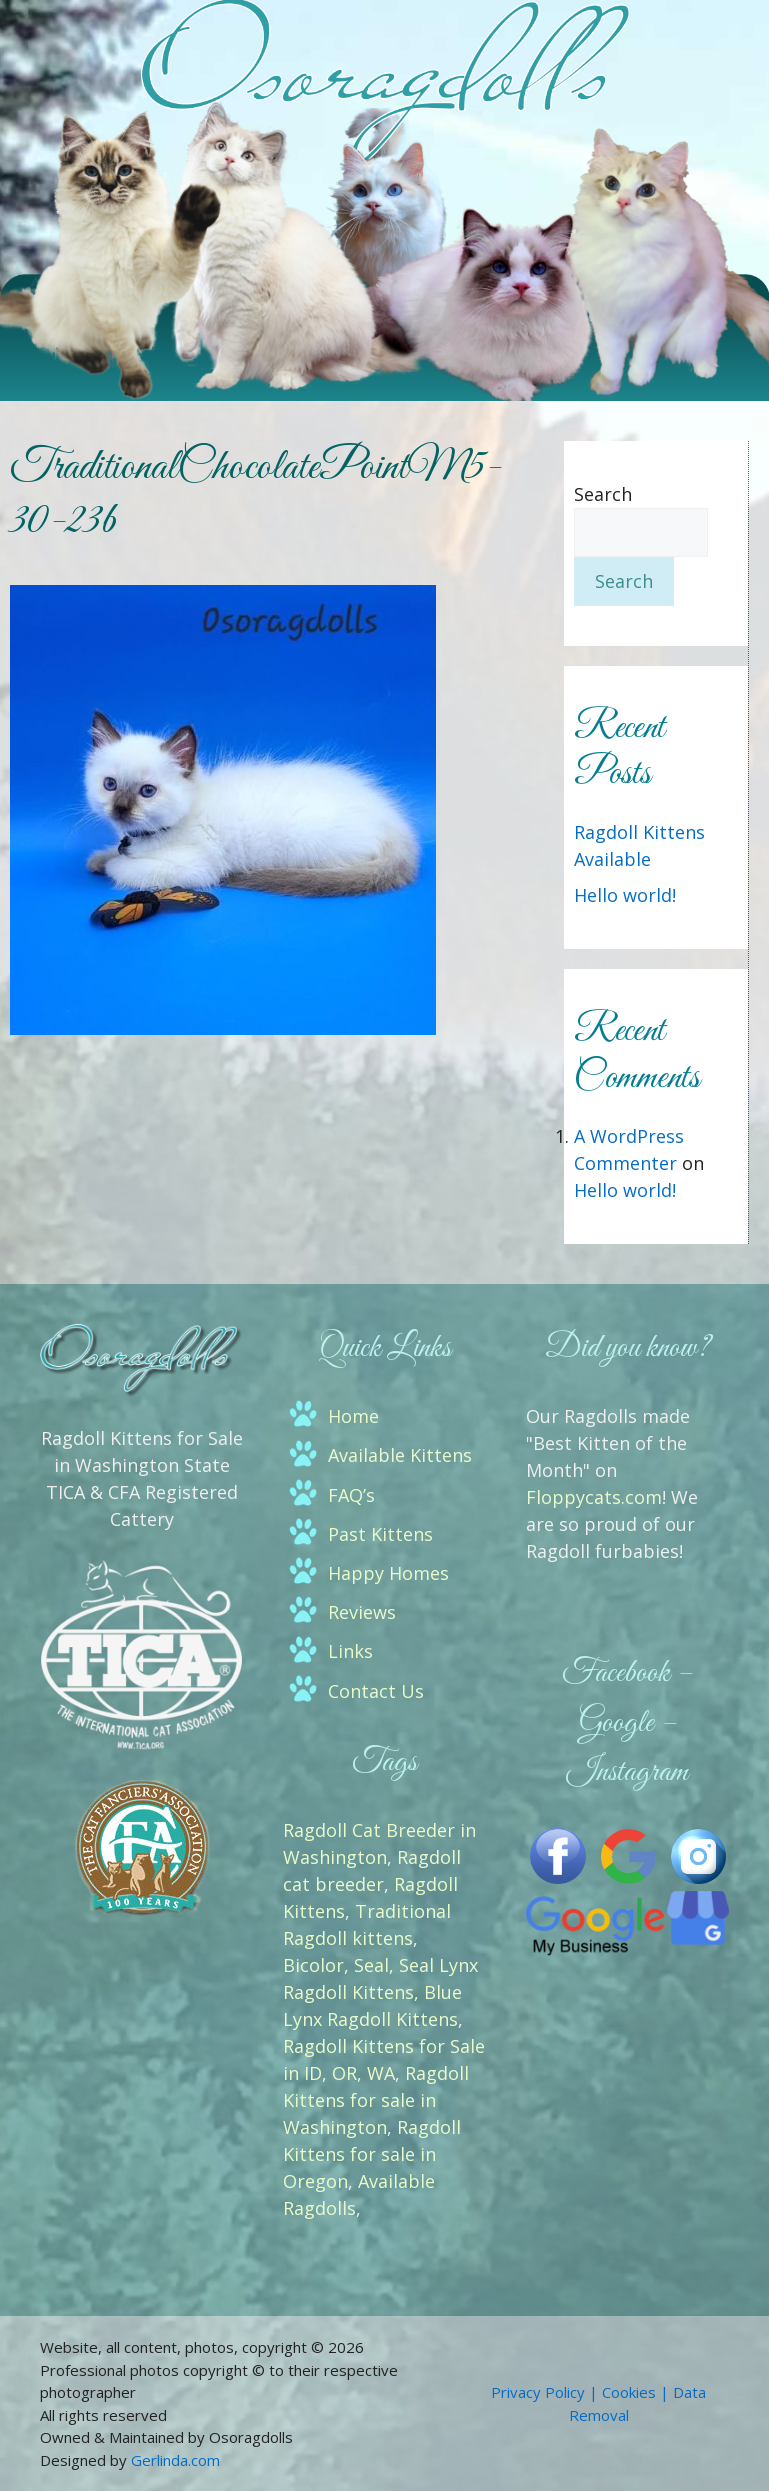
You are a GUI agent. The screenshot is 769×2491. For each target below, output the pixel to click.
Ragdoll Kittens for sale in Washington (376, 2100)
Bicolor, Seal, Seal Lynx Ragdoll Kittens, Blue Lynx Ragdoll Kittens (380, 1992)
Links (350, 1651)
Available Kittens (400, 1455)
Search (603, 494)
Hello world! (625, 895)
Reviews (362, 1612)
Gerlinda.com (175, 2460)
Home (353, 1416)
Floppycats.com (594, 1497)
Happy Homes (388, 1573)
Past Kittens (380, 1534)
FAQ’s (351, 1495)
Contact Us (376, 1691)
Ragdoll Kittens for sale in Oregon (372, 2154)
